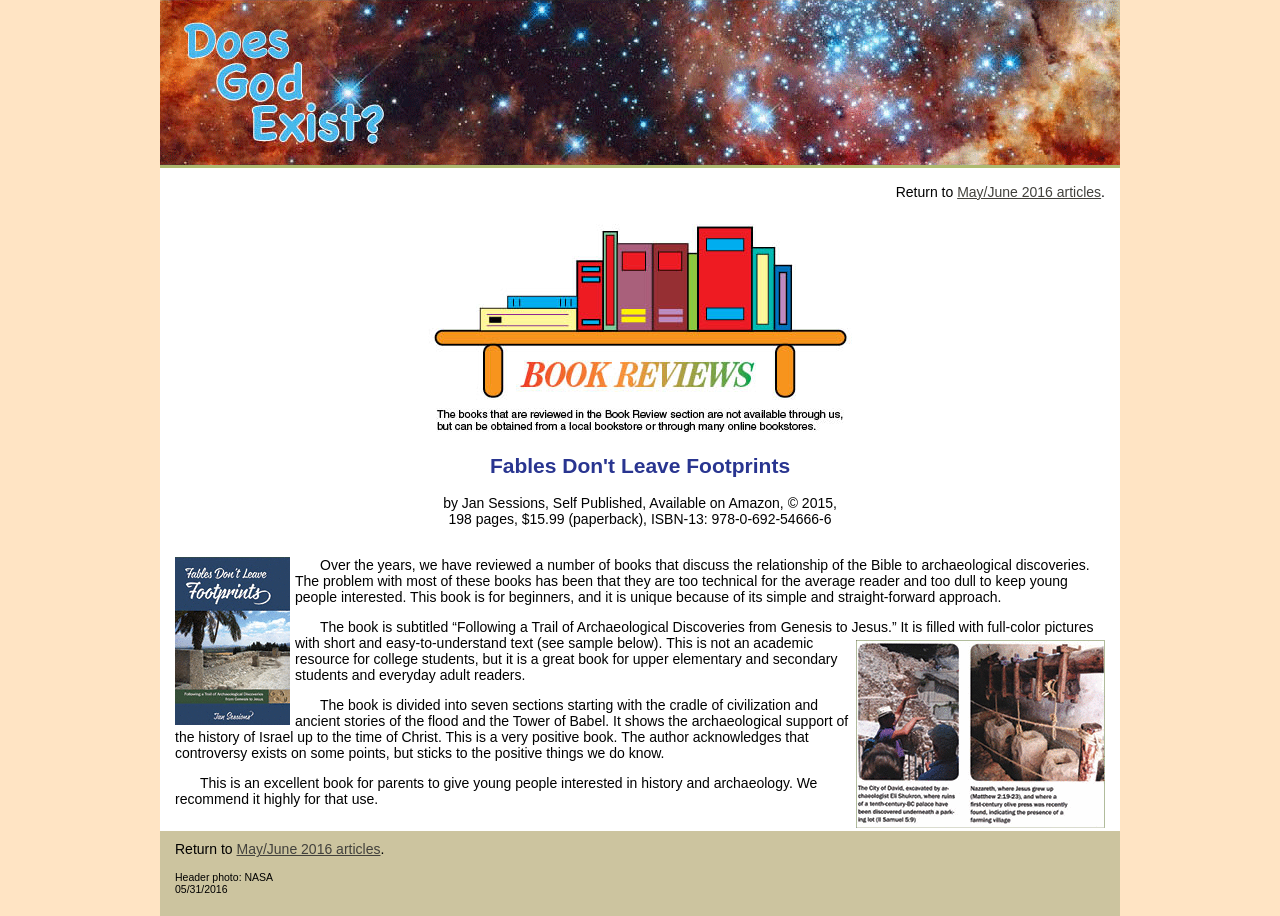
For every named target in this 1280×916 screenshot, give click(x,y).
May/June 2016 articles (1029, 192)
